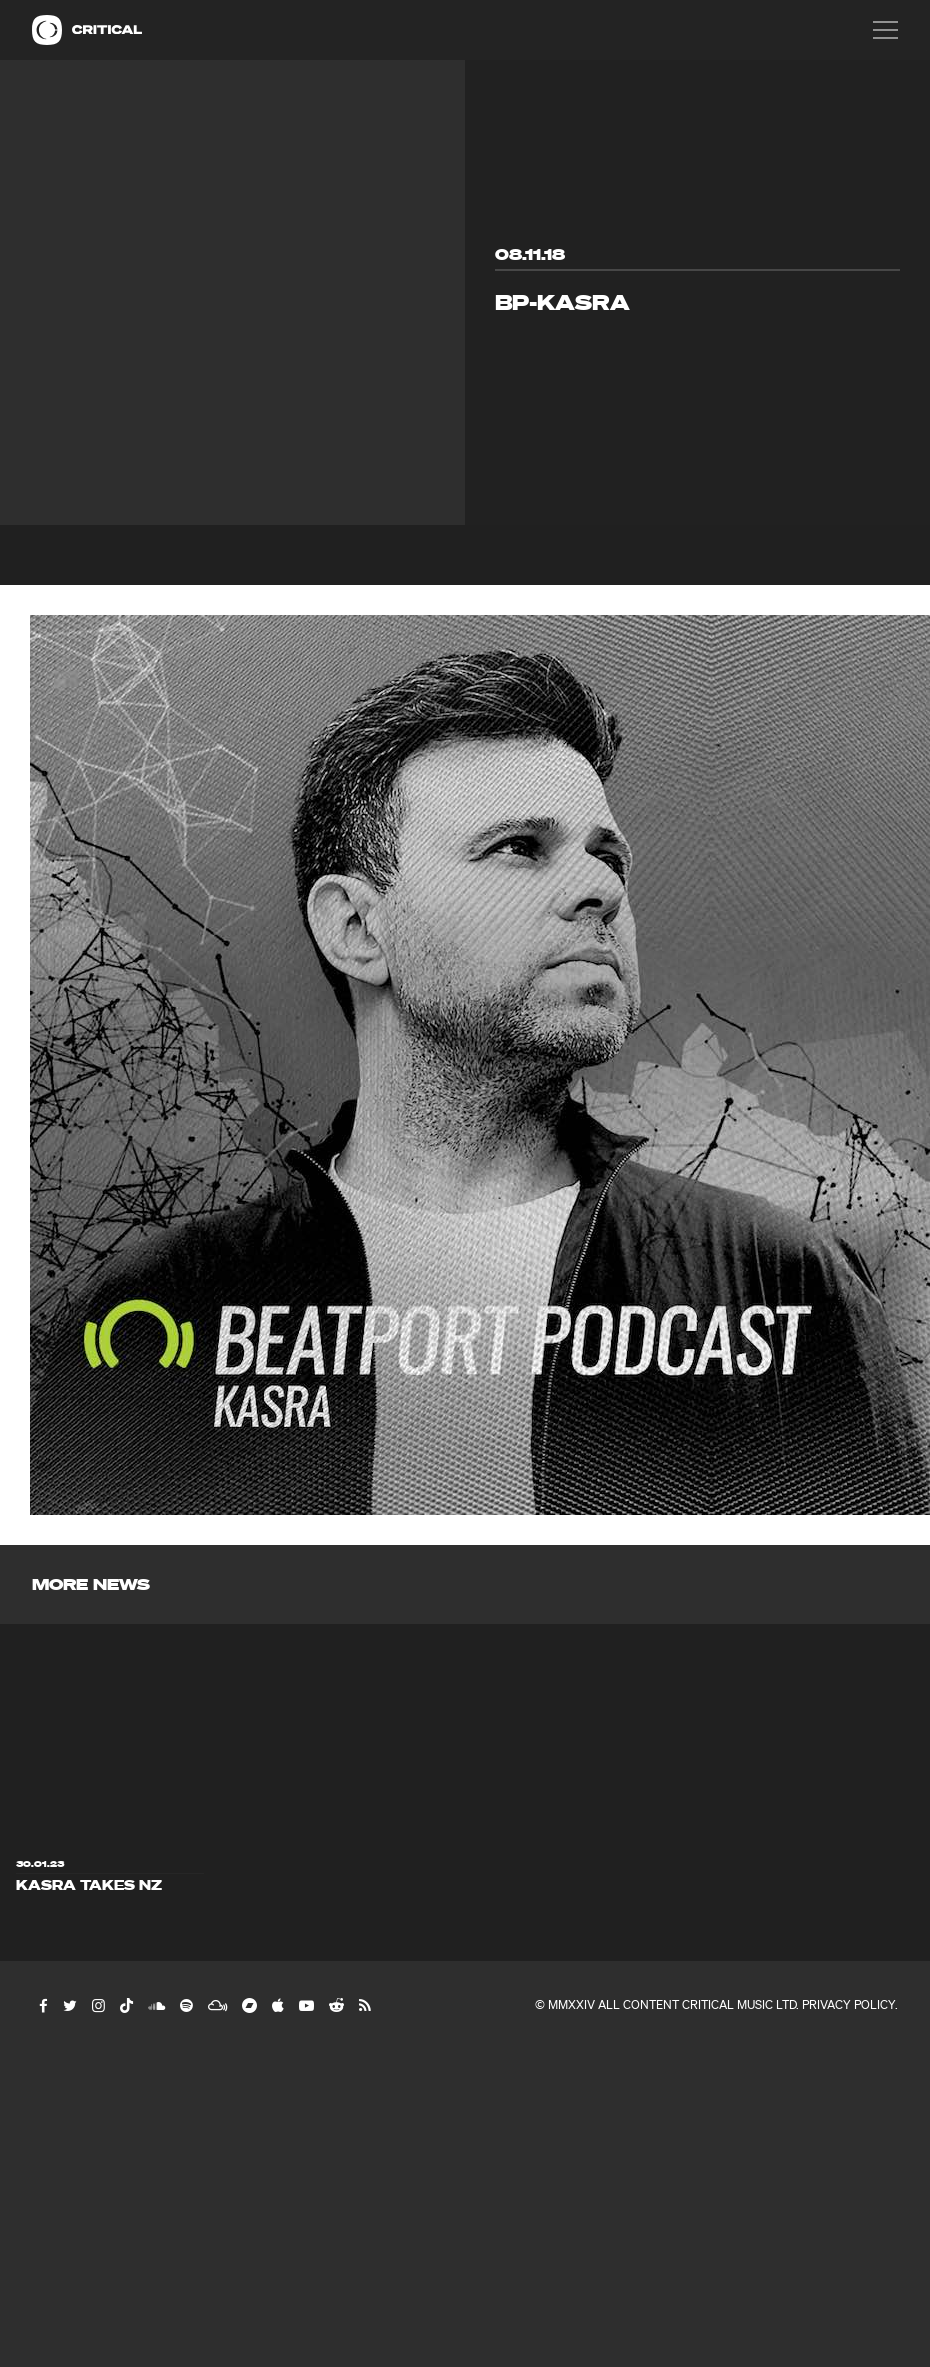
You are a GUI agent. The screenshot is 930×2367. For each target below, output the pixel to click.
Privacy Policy (848, 2004)
